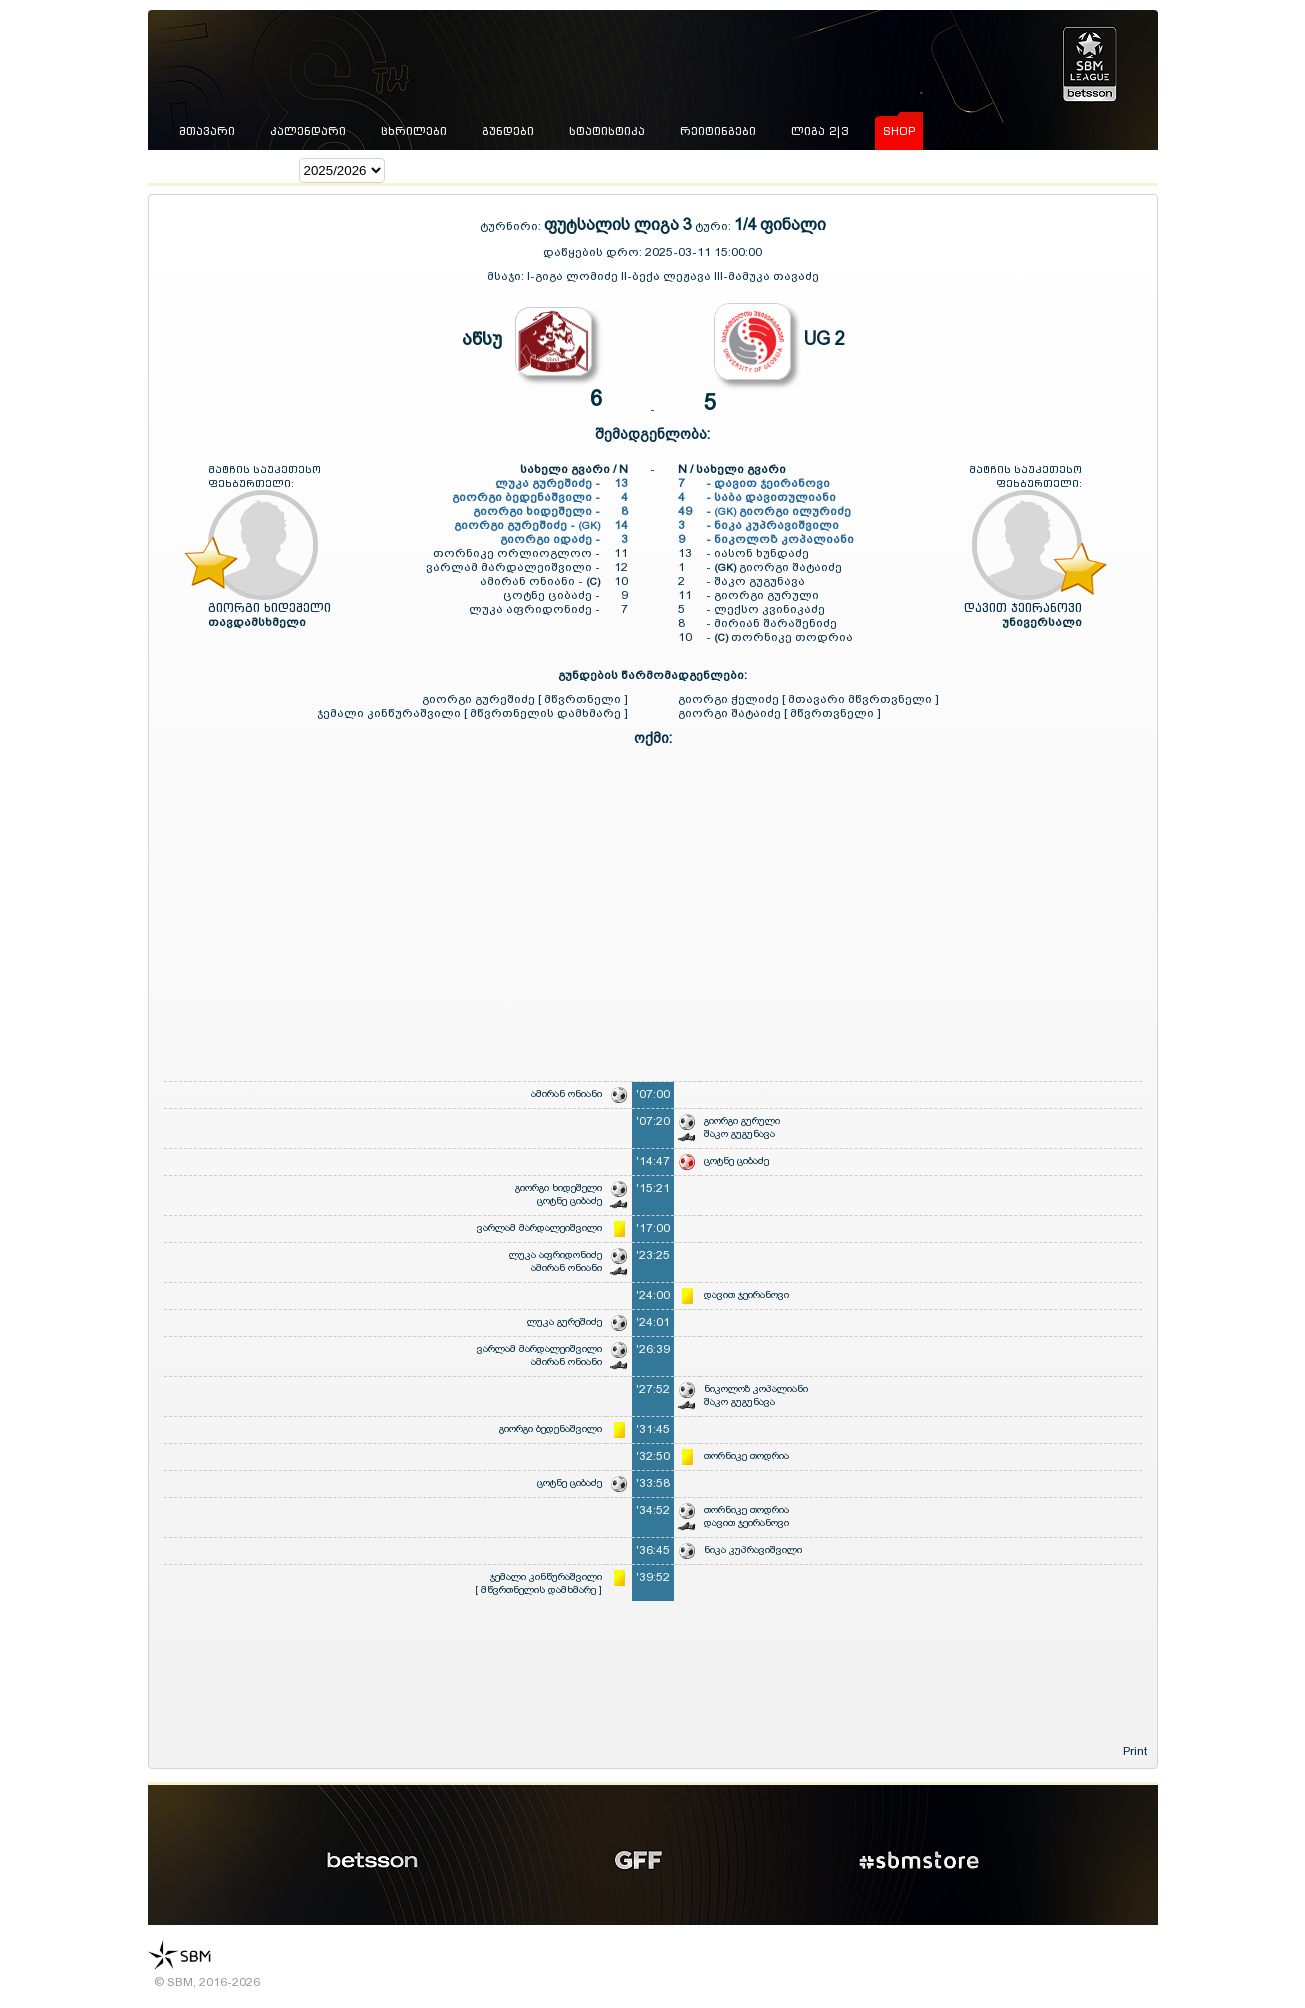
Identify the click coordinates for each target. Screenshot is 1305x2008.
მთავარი (207, 131)
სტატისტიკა (607, 131)
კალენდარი (308, 131)
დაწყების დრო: (592, 252)
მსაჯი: (507, 276)
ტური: (713, 226)
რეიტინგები (718, 131)
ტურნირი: (512, 226)
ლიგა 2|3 (819, 131)
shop (899, 131)
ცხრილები (414, 131)
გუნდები (508, 131)
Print (1135, 1751)
